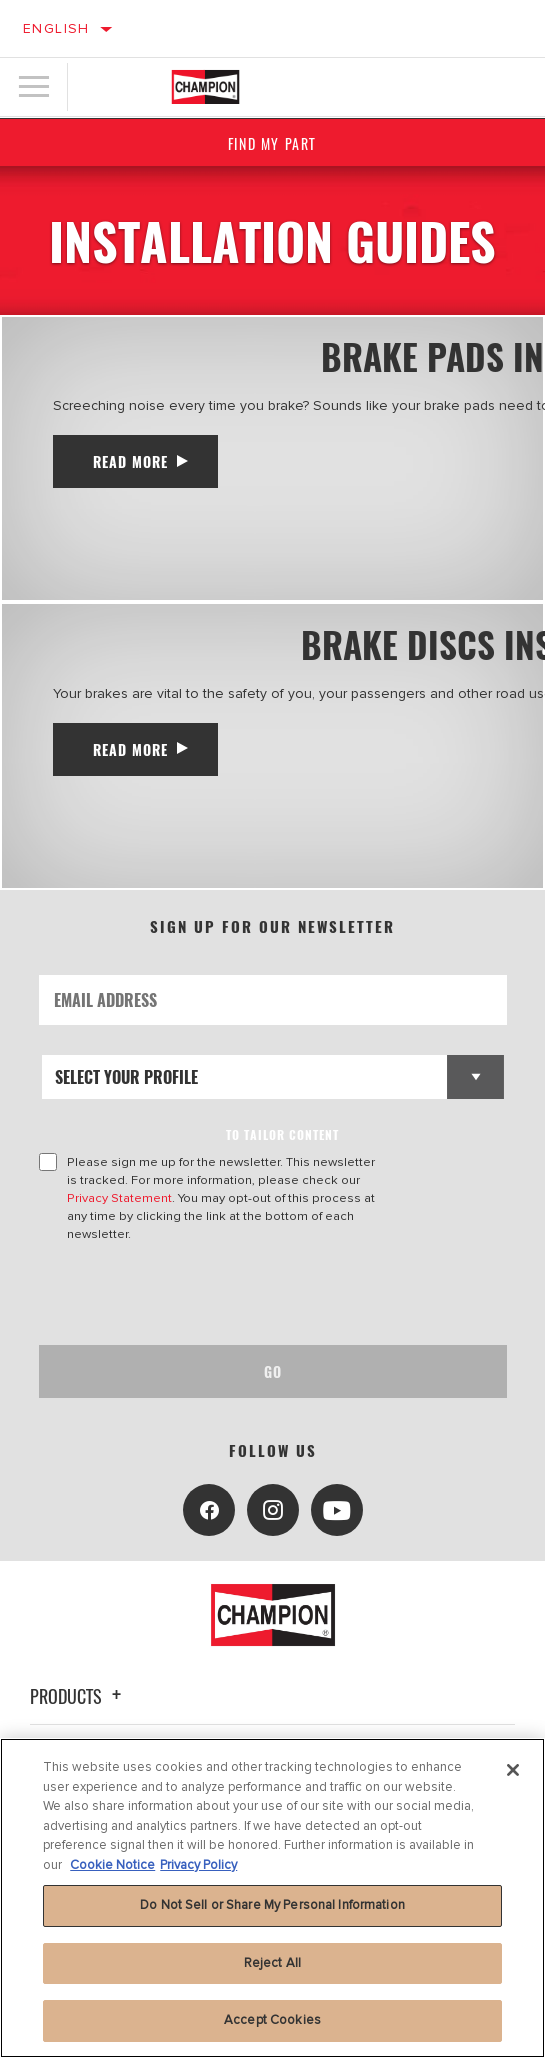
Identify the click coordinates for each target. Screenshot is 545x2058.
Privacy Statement (119, 1198)
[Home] (206, 87)
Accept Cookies (272, 2020)
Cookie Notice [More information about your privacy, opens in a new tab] (112, 1865)
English (56, 28)
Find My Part (272, 143)
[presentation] (206, 1294)
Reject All (272, 1963)
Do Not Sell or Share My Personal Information (272, 1905)
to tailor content (282, 1134)
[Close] (513, 1770)
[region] (272, 1898)
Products (78, 1696)
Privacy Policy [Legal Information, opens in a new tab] (198, 1865)
